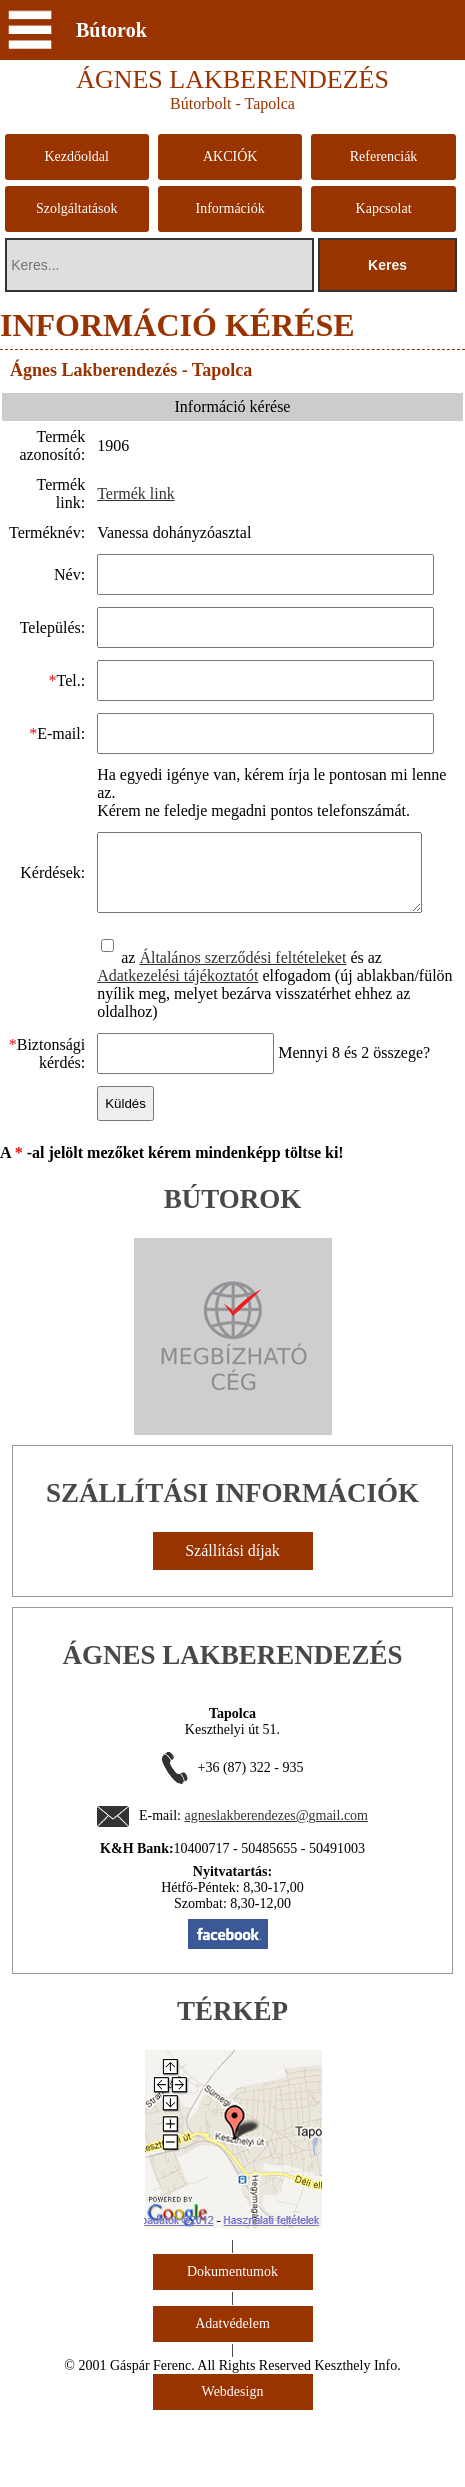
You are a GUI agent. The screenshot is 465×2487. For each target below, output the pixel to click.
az (118, 972)
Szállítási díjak (232, 1565)
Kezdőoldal (76, 156)
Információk (230, 208)
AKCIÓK (230, 156)
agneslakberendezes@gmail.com (276, 1830)
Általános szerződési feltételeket (241, 972)
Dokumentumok (232, 2286)
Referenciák (384, 156)
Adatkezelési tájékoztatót (175, 990)
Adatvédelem (232, 2338)
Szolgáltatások (77, 208)
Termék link (134, 493)
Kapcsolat (384, 208)
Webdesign (233, 2406)
